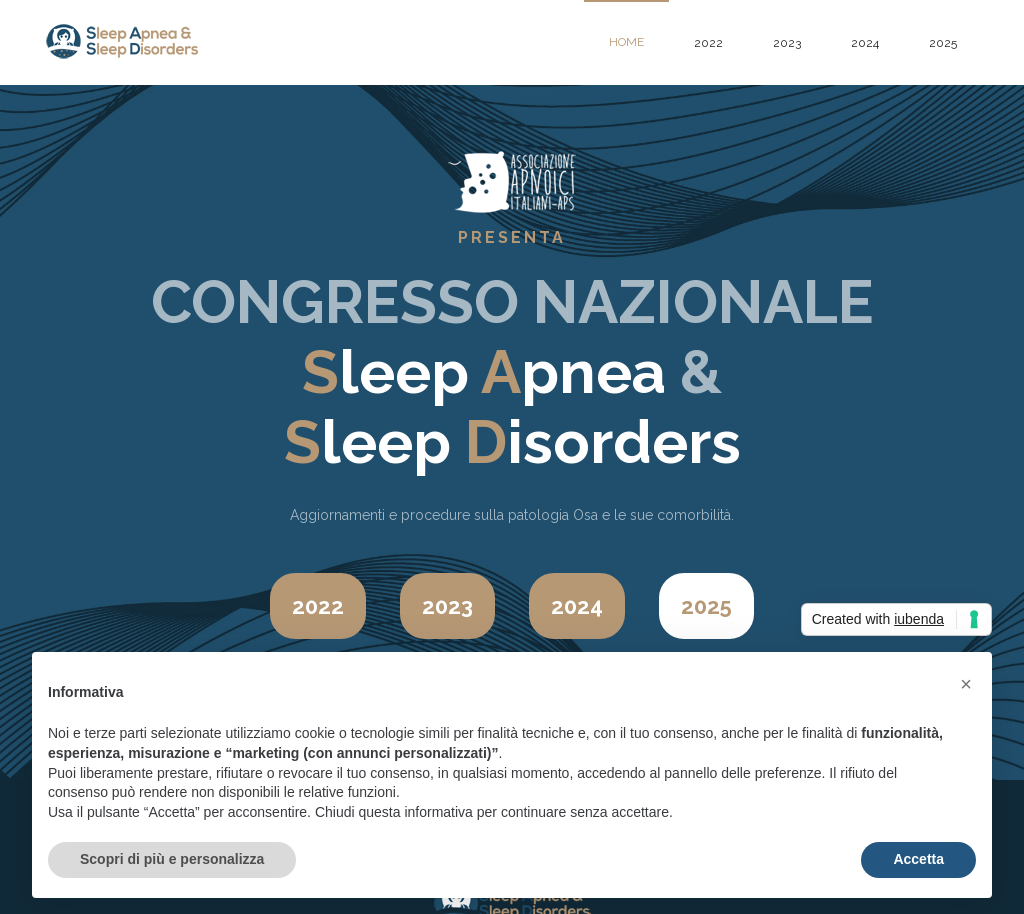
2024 (865, 43)
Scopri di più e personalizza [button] (172, 859)
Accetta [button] (918, 859)
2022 (708, 43)
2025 (943, 43)
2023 (787, 43)
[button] (966, 684)
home (626, 42)
